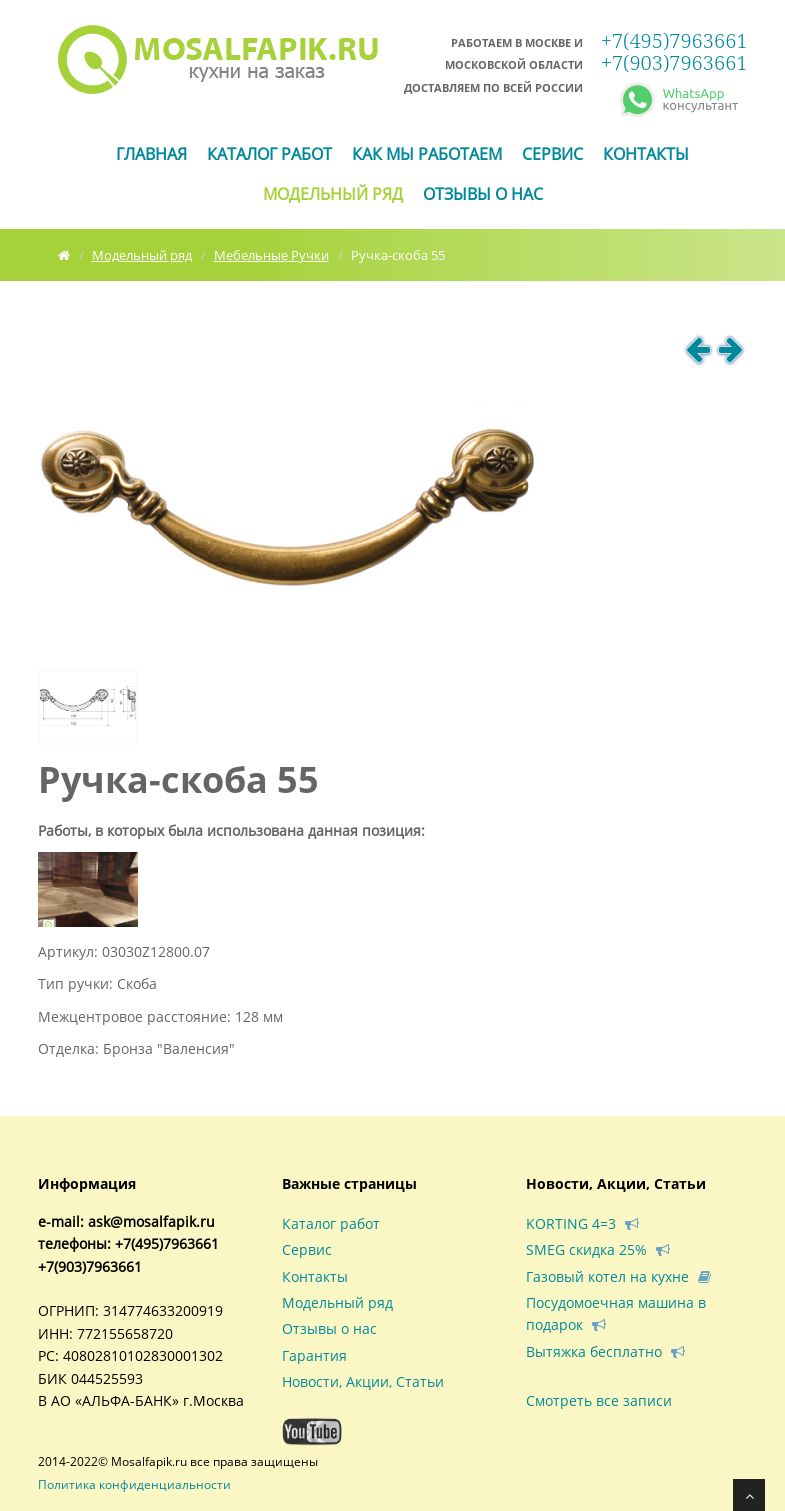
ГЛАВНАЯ (151, 154)
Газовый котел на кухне (618, 1276)
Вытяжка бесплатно (605, 1351)
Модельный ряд (333, 194)
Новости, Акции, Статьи (363, 1381)
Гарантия (314, 1355)
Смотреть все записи (599, 1400)
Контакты (646, 154)
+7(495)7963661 (674, 40)
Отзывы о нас (483, 194)
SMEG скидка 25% (598, 1249)
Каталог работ (269, 154)
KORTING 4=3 (582, 1223)
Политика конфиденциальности (134, 1484)
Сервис (552, 154)
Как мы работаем (427, 154)
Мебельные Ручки (271, 255)
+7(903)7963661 (674, 62)
